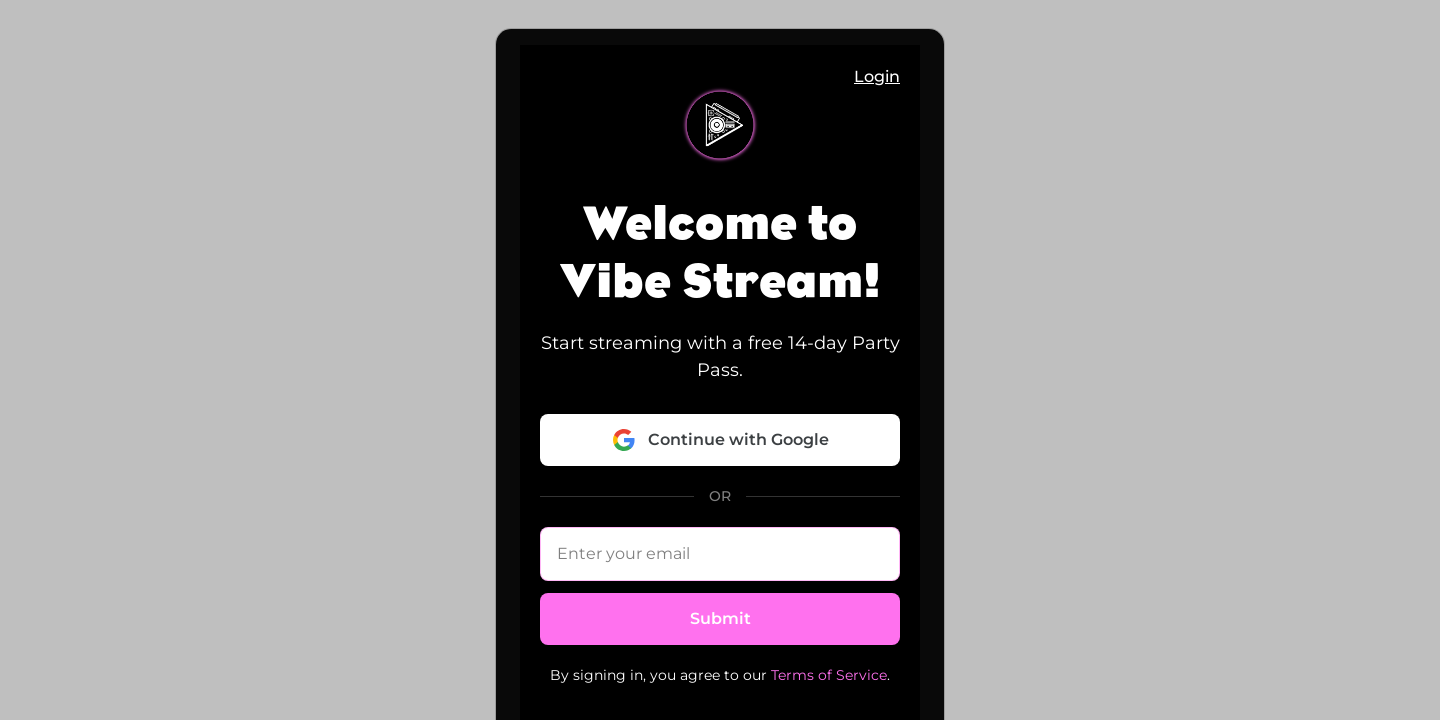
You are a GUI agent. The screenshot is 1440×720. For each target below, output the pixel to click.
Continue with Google (720, 440)
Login (877, 76)
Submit (720, 618)
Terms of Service (829, 675)
